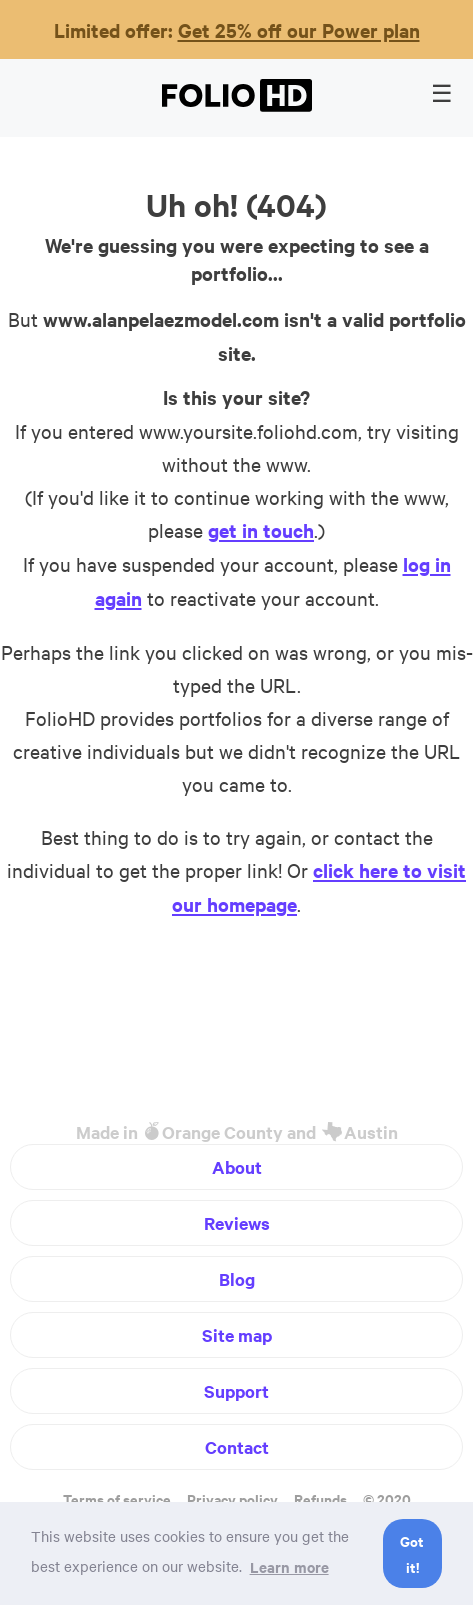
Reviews (237, 1223)
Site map (237, 1335)
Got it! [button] (412, 1553)
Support (236, 1391)
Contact (237, 1447)
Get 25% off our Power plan (299, 30)
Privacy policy (232, 1498)
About (237, 1167)
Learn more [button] (289, 1566)
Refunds (320, 1498)
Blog (237, 1279)
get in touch (261, 530)
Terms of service (117, 1498)
